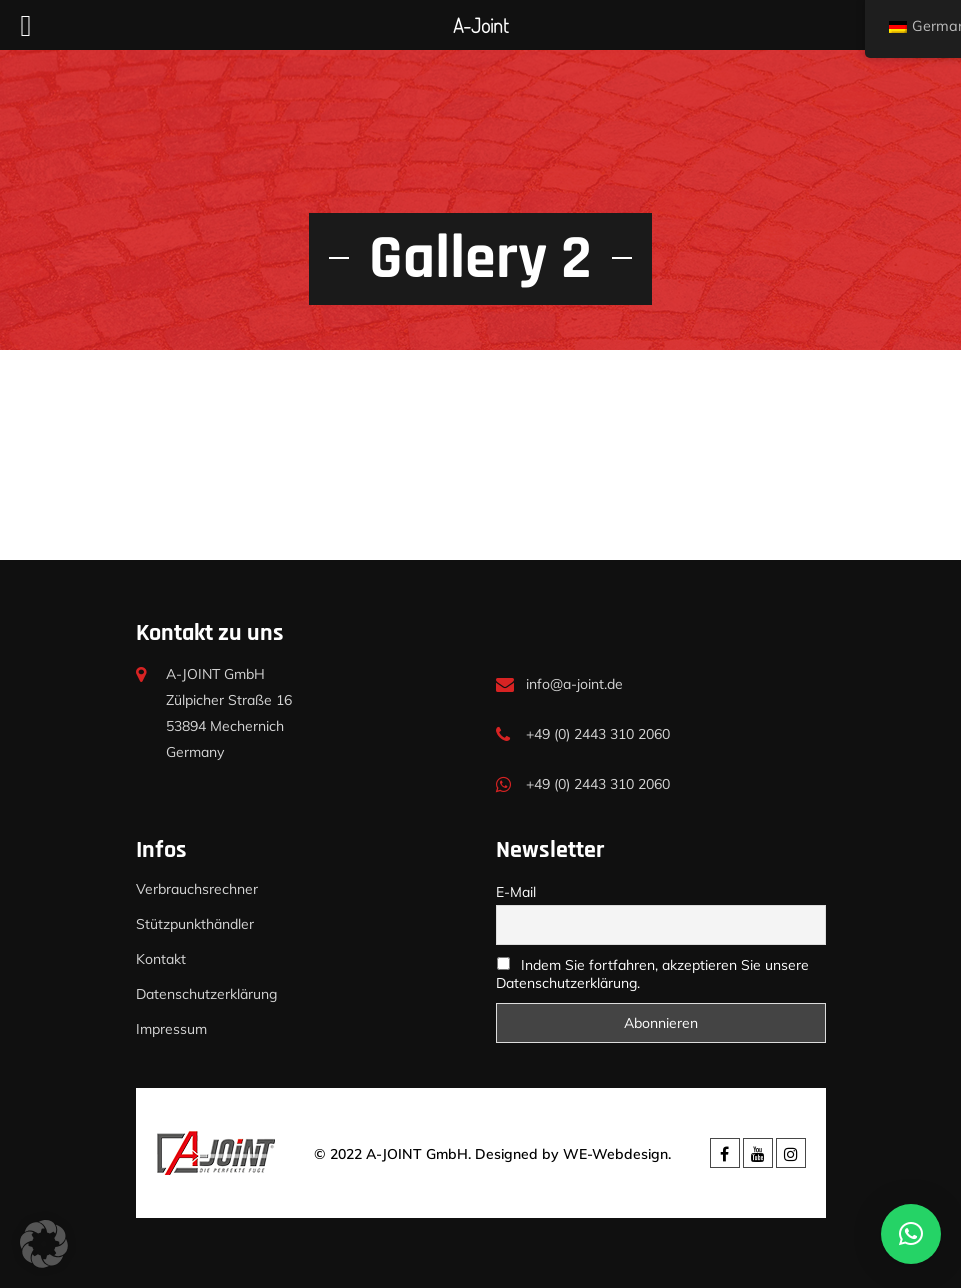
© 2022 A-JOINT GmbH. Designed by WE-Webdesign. (492, 1154)
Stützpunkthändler (195, 924)
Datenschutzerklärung (206, 994)
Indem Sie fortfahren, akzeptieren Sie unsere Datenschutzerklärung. (652, 974)
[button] (44, 1244)
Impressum (171, 1029)
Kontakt (161, 959)
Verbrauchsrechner (197, 889)
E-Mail (516, 892)
